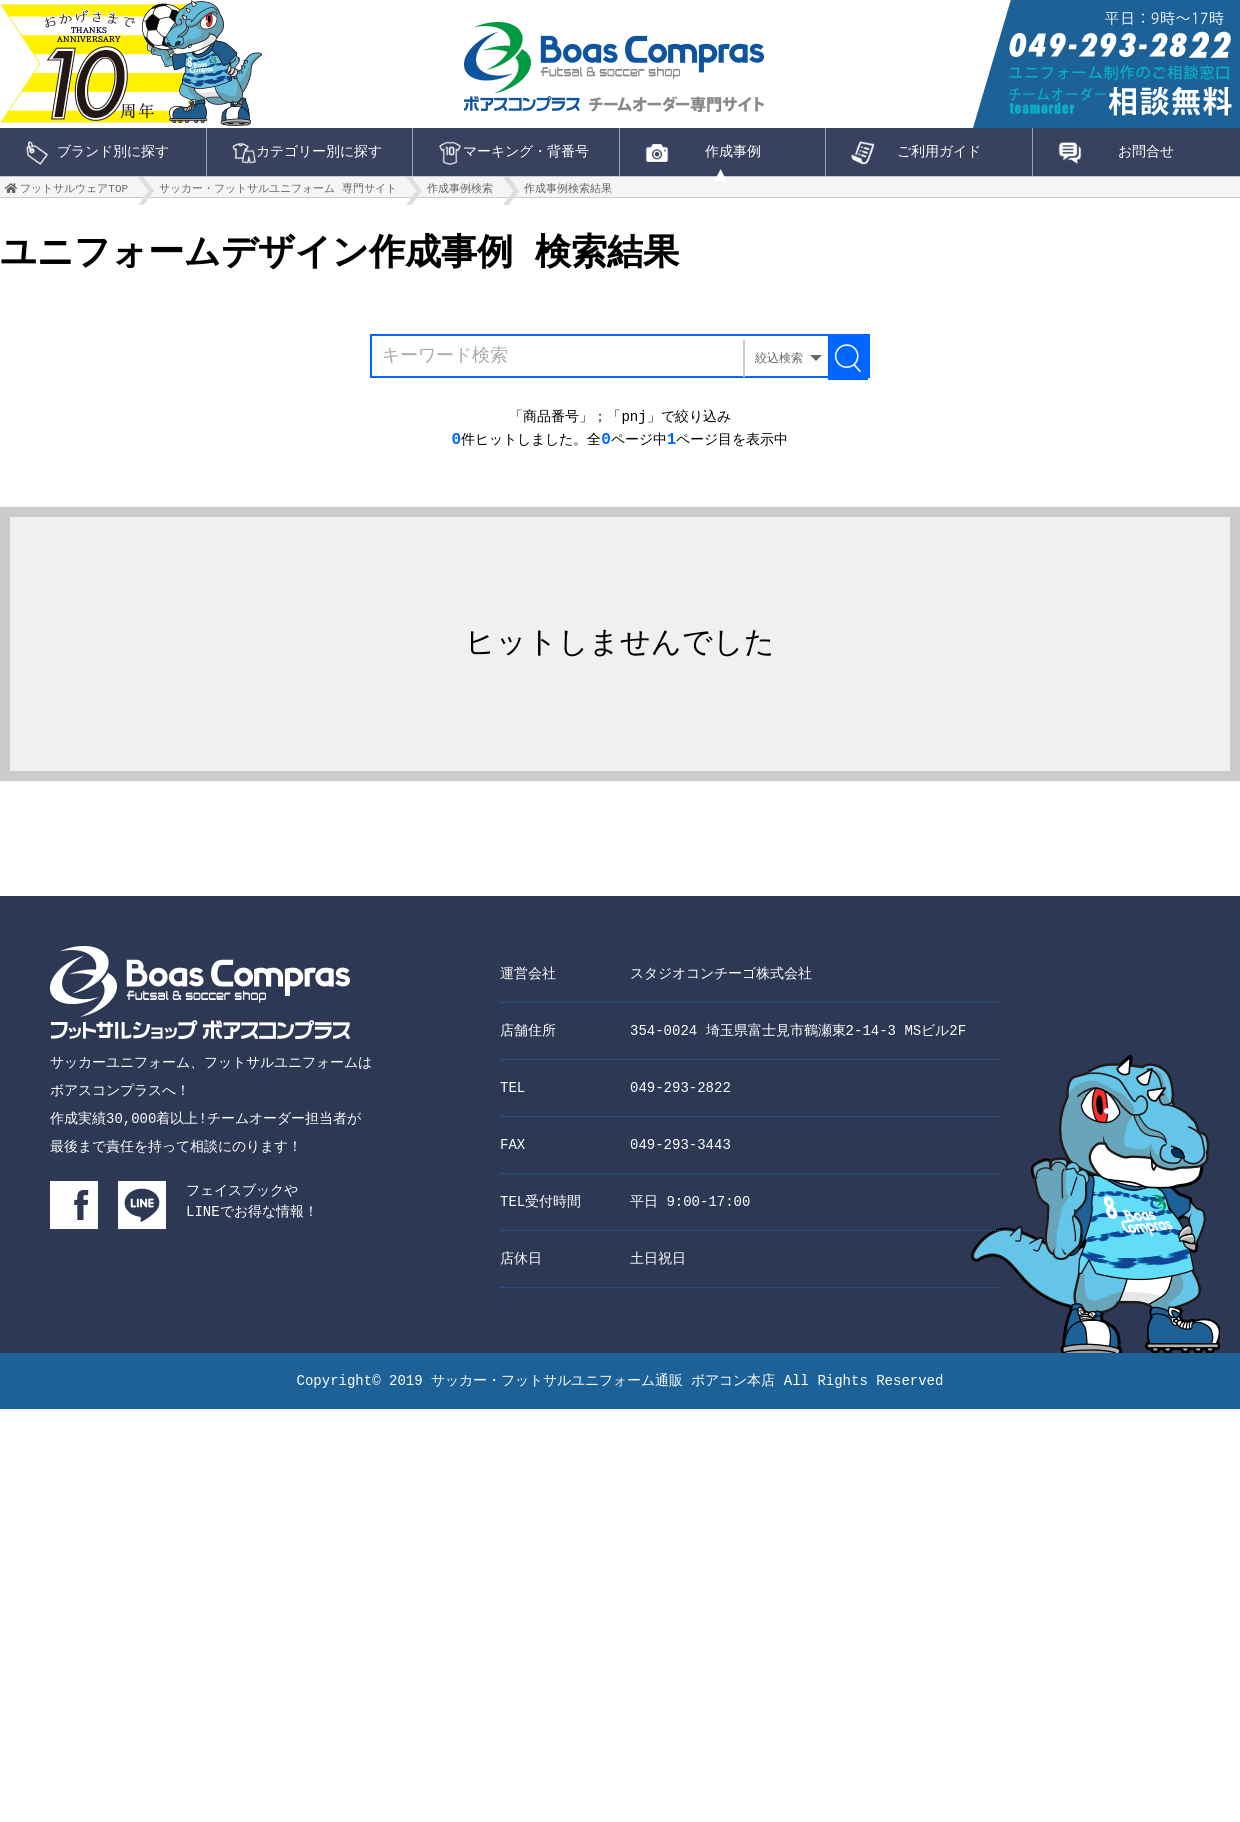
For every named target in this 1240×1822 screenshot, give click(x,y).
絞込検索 (779, 366)
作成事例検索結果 (568, 193)
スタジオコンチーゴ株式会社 (721, 991)
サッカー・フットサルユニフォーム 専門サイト (278, 193)
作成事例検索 (460, 193)
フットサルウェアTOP (74, 193)
